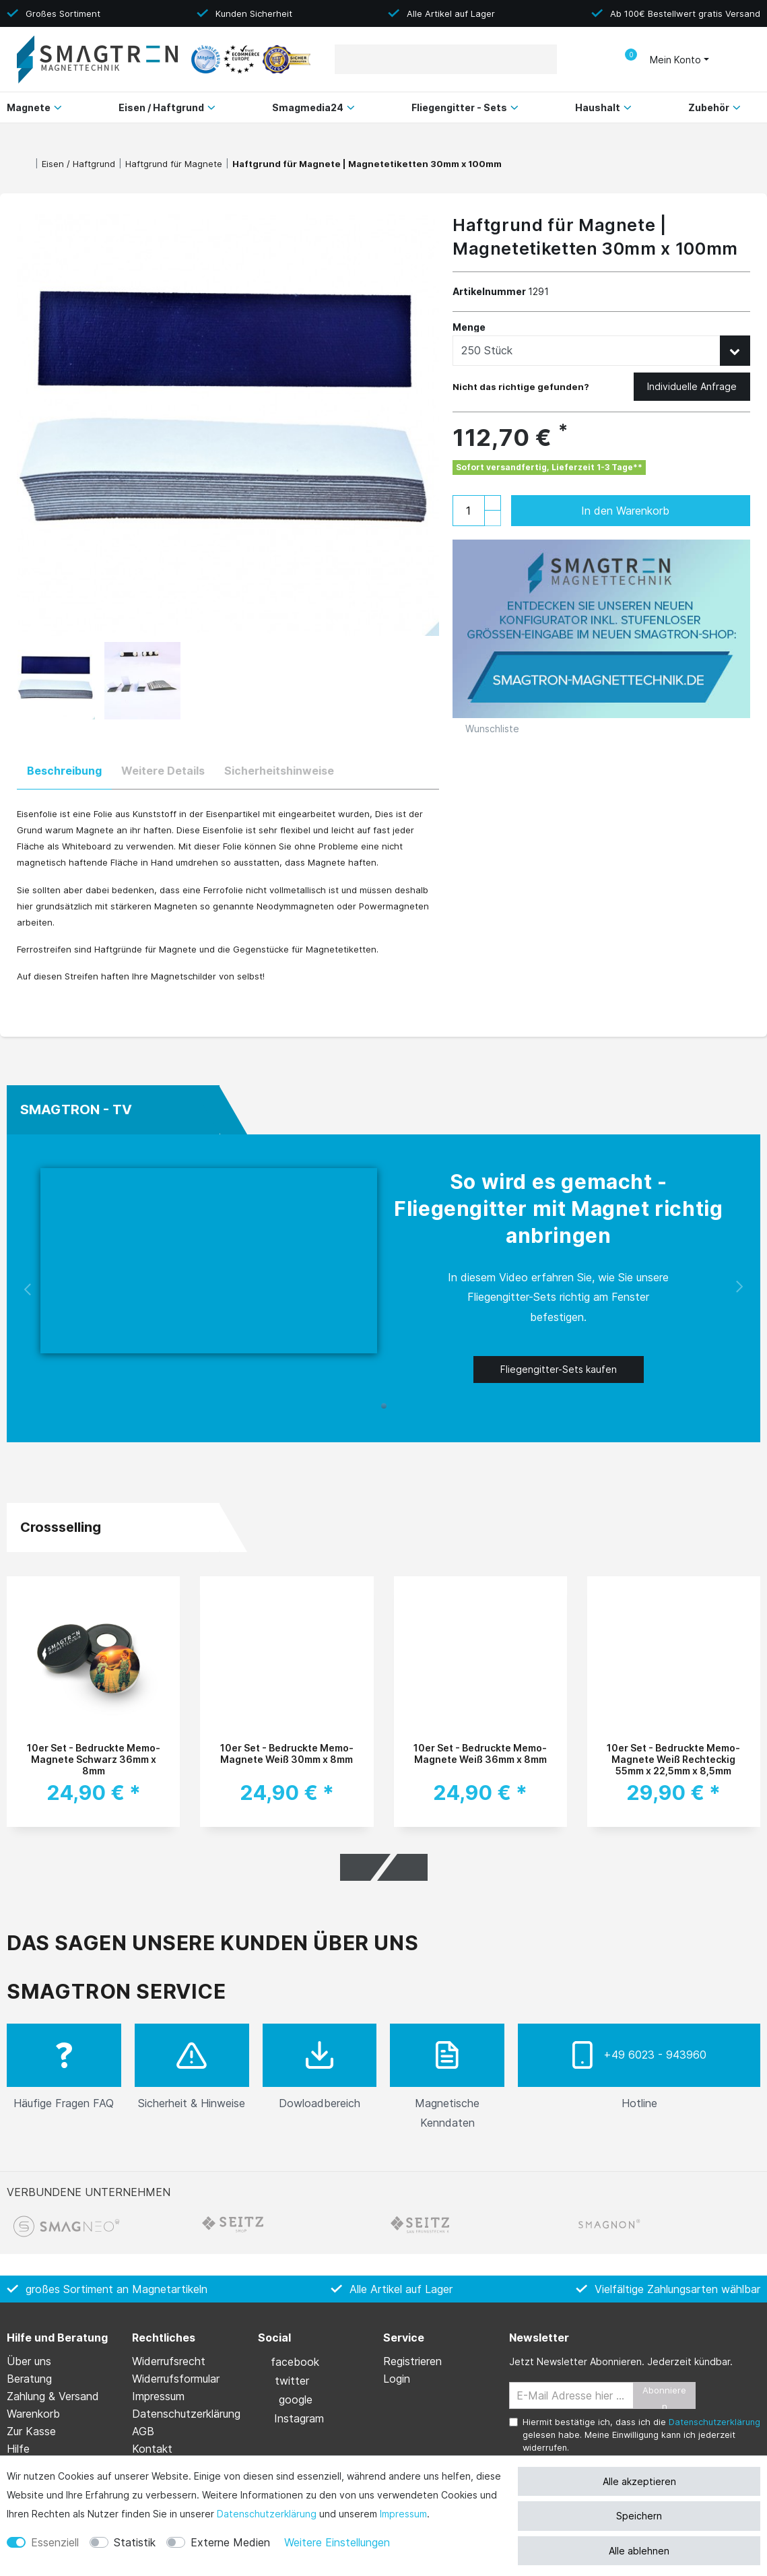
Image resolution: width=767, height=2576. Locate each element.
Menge (469, 327)
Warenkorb (33, 2413)
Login (396, 2378)
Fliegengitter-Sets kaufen (558, 1369)
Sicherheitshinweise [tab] (279, 770)
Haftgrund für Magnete (173, 163)
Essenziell (55, 2542)
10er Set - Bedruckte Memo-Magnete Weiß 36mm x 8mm (480, 1753)
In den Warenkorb (652, 510)
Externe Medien (230, 2542)
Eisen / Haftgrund (78, 163)
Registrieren (412, 2361)
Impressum (403, 2513)
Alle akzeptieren (639, 2481)
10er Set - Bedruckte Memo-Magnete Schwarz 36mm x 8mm (93, 1759)
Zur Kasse (31, 2431)
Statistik (135, 2542)
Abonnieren (664, 2397)
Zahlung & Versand (53, 2396)
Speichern (639, 2515)
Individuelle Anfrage (692, 386)
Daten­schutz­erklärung (266, 2513)
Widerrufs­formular (176, 2378)
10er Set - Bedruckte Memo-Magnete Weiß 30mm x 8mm (287, 1753)
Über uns (29, 2361)
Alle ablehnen (639, 2550)
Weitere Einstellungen (337, 2542)
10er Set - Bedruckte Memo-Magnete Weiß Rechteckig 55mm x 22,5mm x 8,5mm (673, 1759)
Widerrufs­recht (168, 2361)
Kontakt (152, 2448)
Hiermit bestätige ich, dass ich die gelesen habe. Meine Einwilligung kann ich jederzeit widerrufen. (641, 2435)
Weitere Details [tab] (163, 770)
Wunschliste (486, 728)
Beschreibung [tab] (64, 770)
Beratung (29, 2378)
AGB (143, 2431)
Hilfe (18, 2448)
